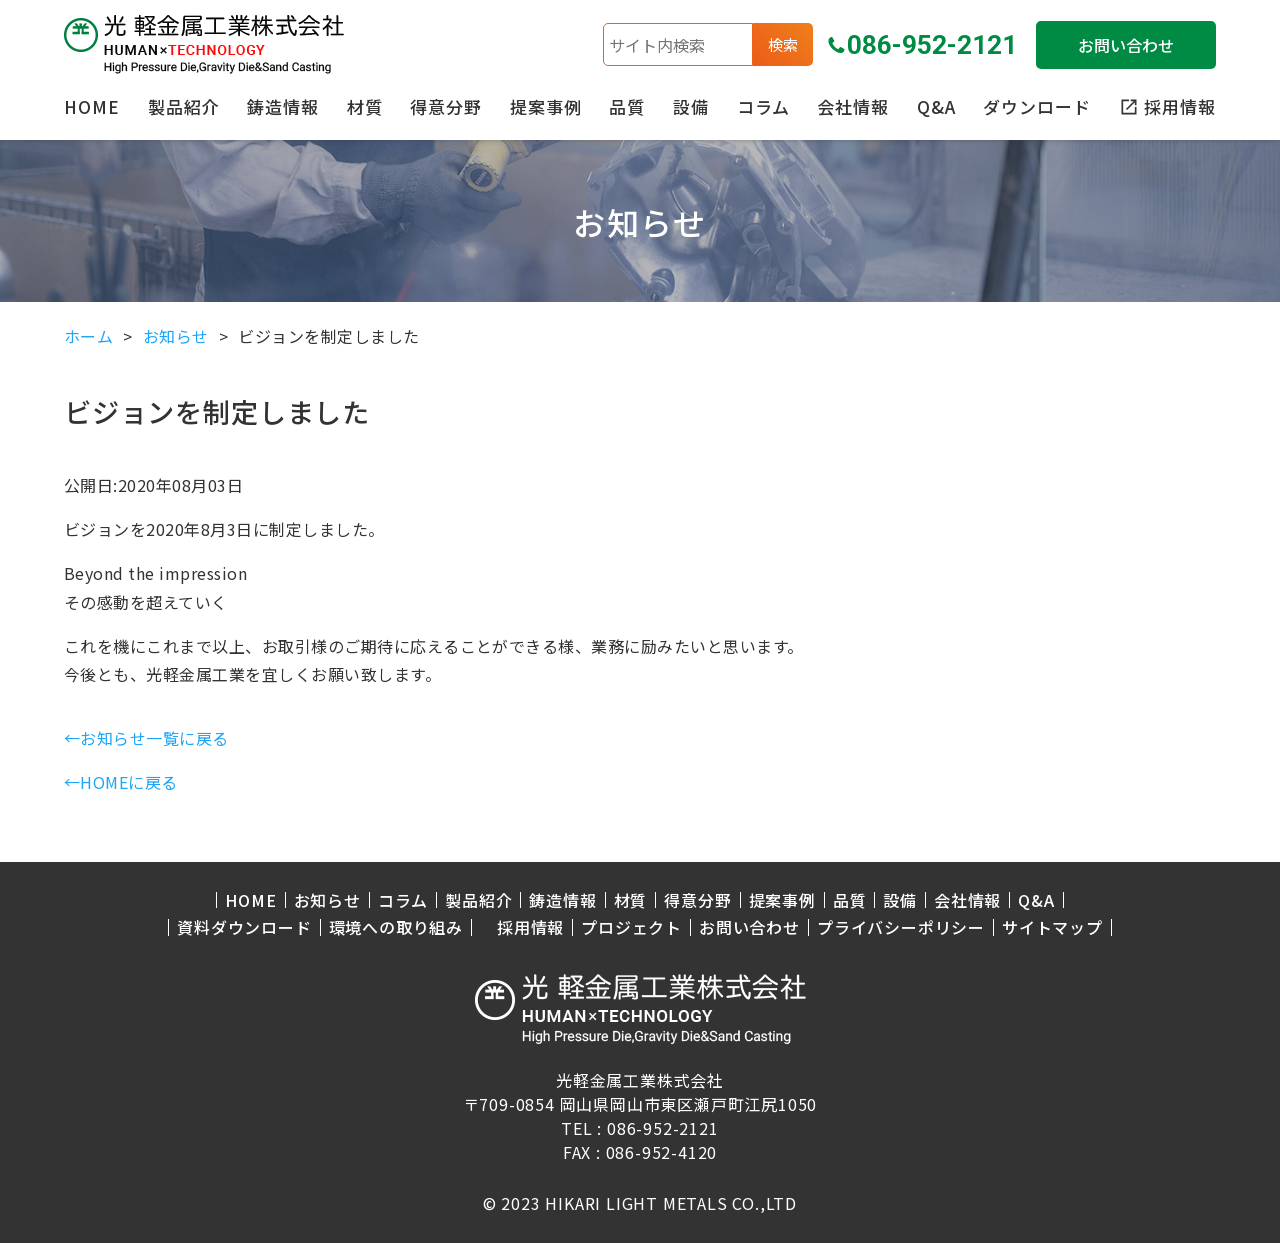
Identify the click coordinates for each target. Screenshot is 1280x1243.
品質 (627, 106)
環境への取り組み (396, 927)
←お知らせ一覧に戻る (146, 738)
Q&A (936, 106)
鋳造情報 (283, 106)
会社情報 (853, 106)
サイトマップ (1052, 927)
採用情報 (530, 927)
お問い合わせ (1126, 45)
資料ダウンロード (244, 927)
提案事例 (546, 106)
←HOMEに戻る (121, 782)
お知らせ (327, 900)
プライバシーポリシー (901, 927)
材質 (365, 106)
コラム (763, 106)
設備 (691, 106)
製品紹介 (184, 106)
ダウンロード (1037, 106)
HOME (92, 106)
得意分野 (446, 106)
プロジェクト (631, 927)
